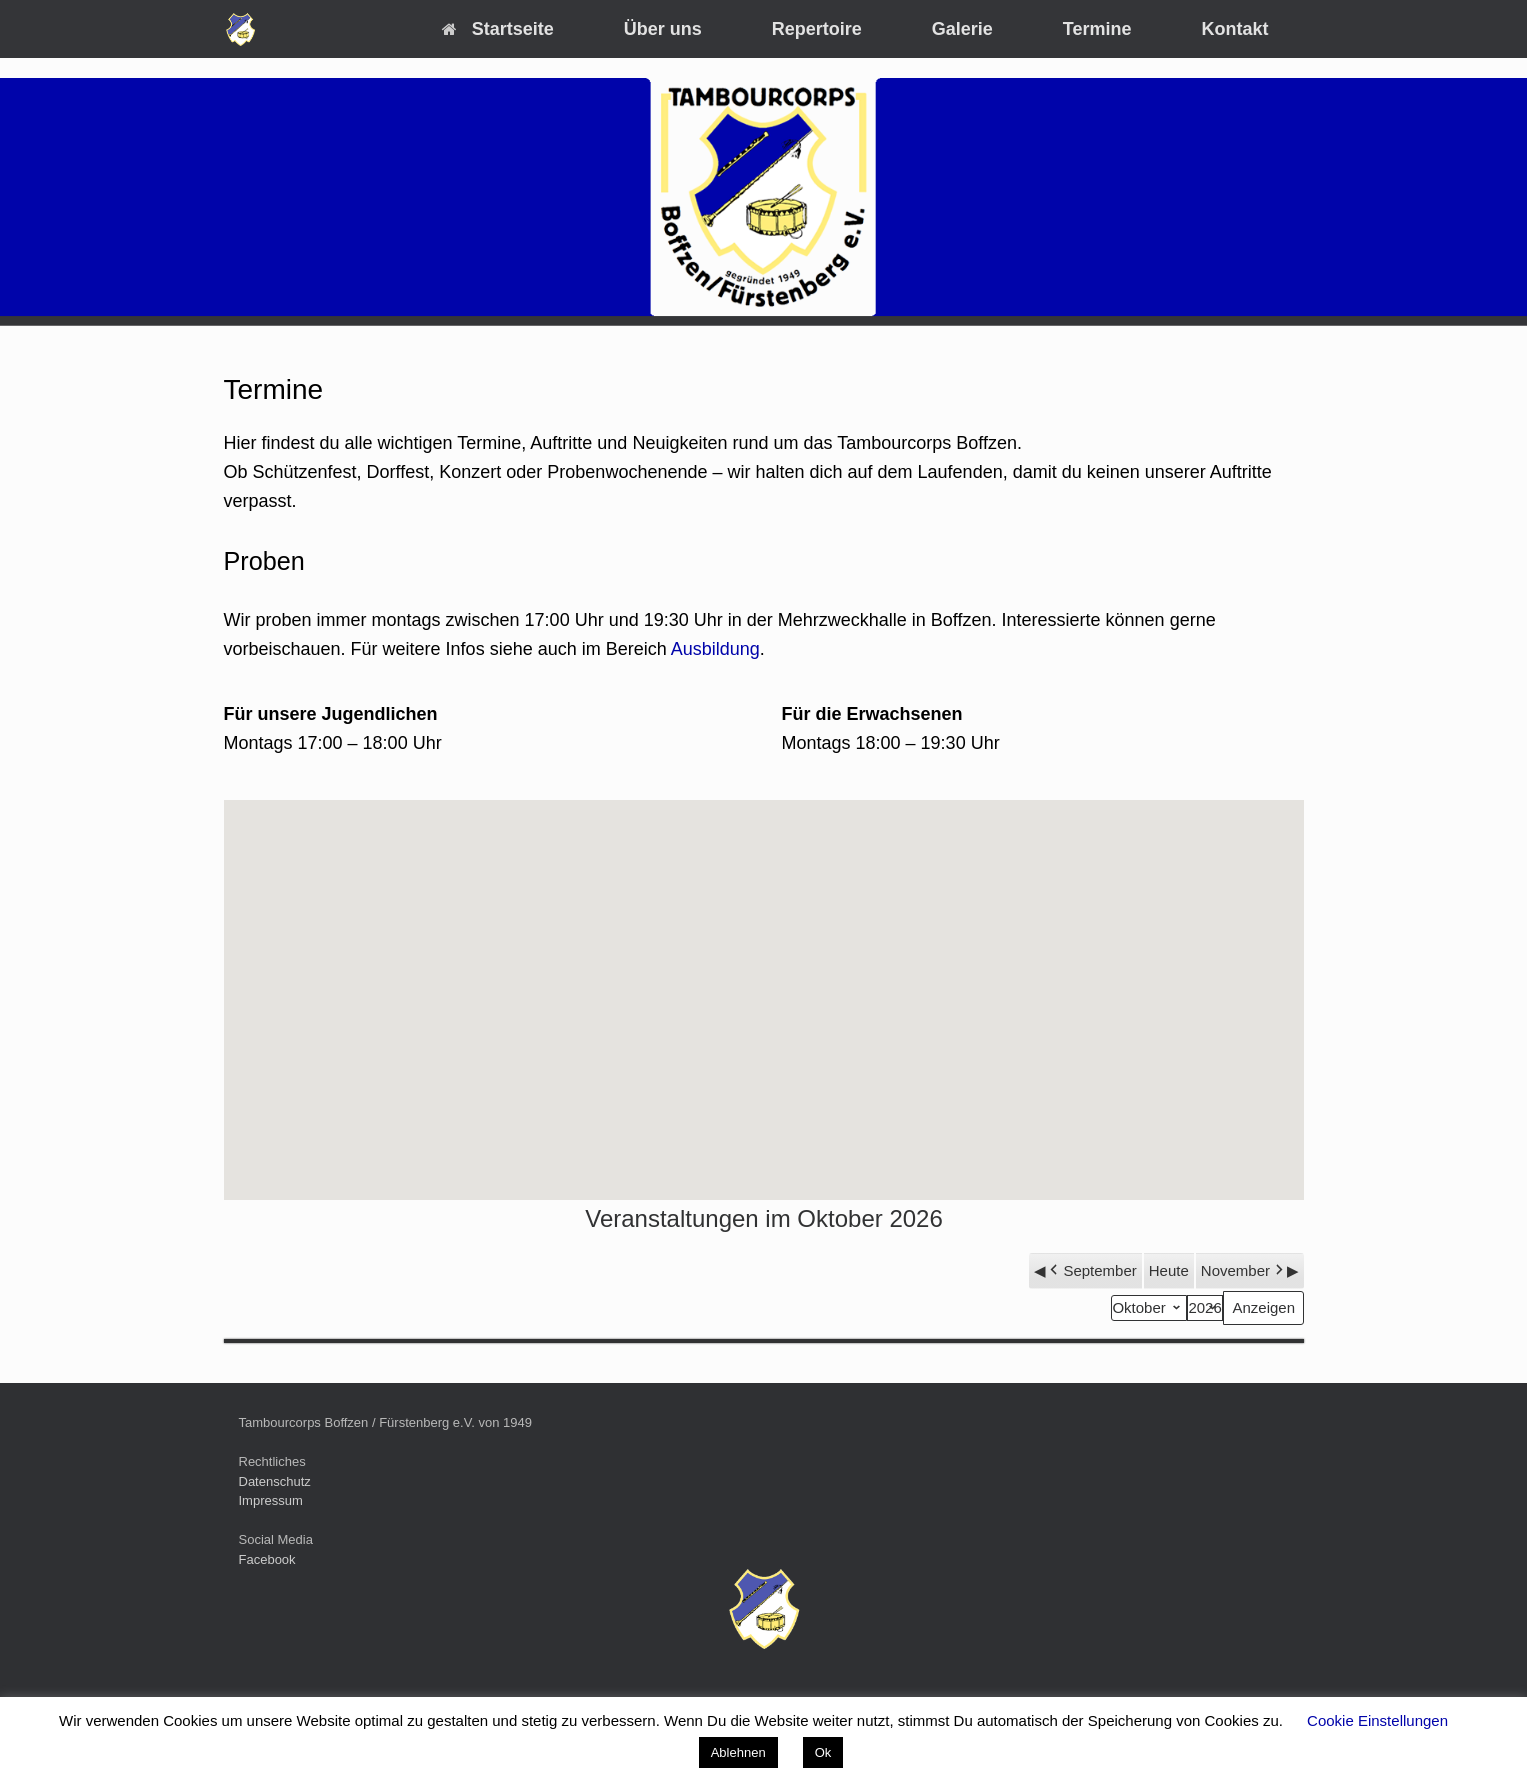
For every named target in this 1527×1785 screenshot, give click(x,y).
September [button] (1091, 1271)
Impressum (271, 1500)
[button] (764, 981)
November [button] (1243, 1271)
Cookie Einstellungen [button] (1377, 1720)
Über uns (663, 29)
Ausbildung (715, 649)
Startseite (498, 29)
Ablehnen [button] (738, 1752)
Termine (1097, 29)
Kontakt (1235, 29)
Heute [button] (1168, 1270)
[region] (763, 197)
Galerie (962, 29)
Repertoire (817, 29)
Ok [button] (823, 1752)
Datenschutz (275, 1481)
